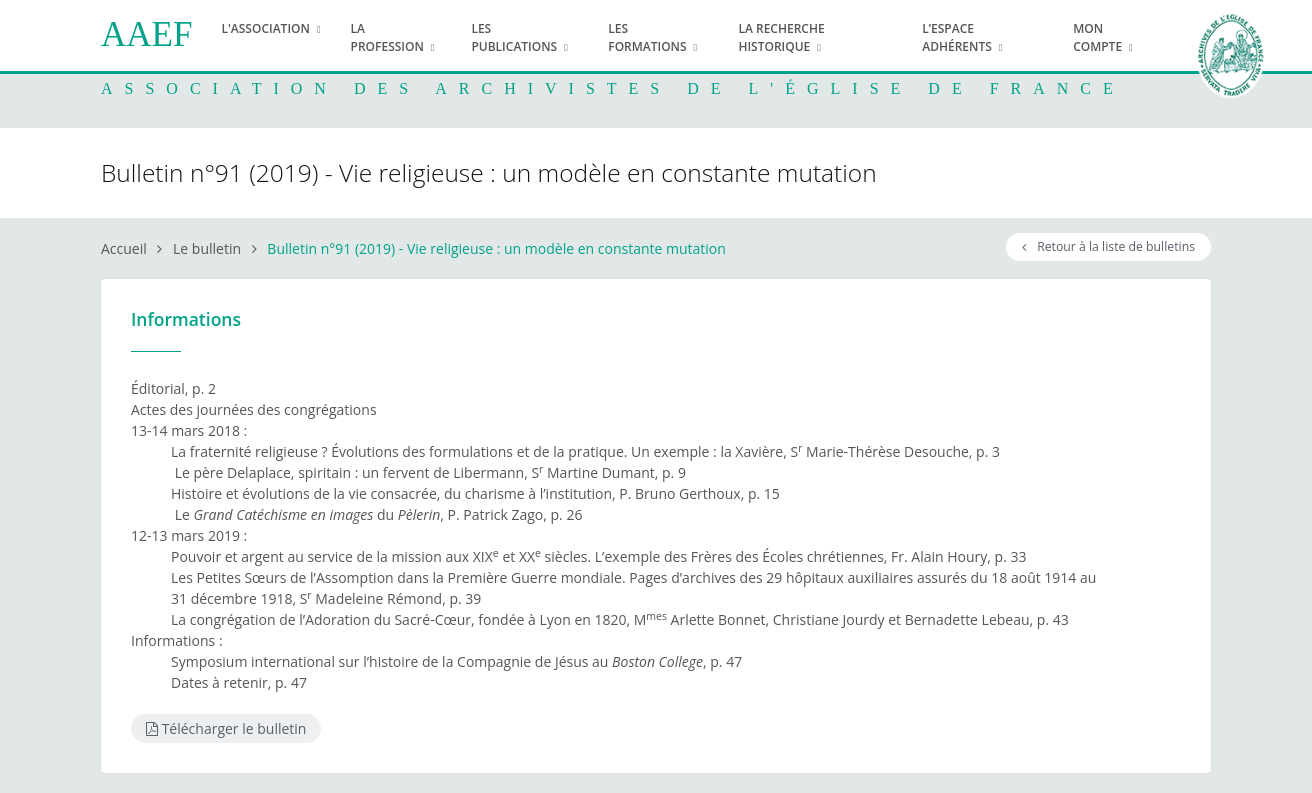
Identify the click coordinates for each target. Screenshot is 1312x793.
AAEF (146, 34)
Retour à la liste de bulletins (1108, 246)
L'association (265, 28)
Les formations (647, 37)
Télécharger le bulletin (226, 728)
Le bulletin (207, 248)
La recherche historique (781, 37)
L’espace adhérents (957, 37)
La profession (387, 37)
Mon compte (1097, 37)
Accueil (124, 248)
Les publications (514, 37)
